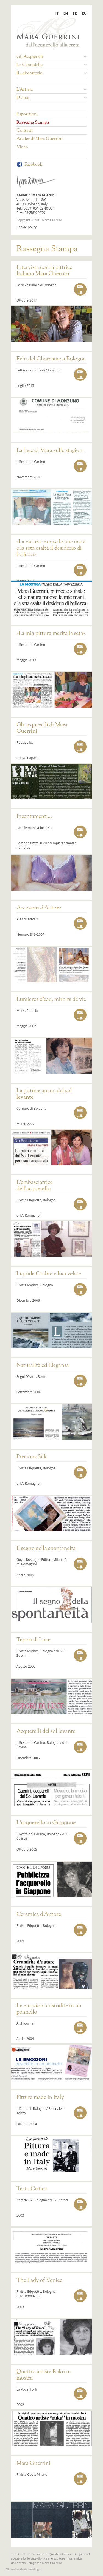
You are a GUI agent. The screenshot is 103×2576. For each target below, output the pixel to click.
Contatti (24, 130)
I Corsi (51, 98)
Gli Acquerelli (51, 57)
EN (65, 13)
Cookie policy (26, 227)
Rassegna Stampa (32, 122)
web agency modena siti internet (23, 2569)
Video (22, 147)
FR (75, 13)
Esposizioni (27, 114)
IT (57, 13)
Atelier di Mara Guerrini (39, 139)
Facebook (29, 164)
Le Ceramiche (51, 65)
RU (84, 13)
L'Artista (51, 89)
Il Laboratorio (51, 73)
